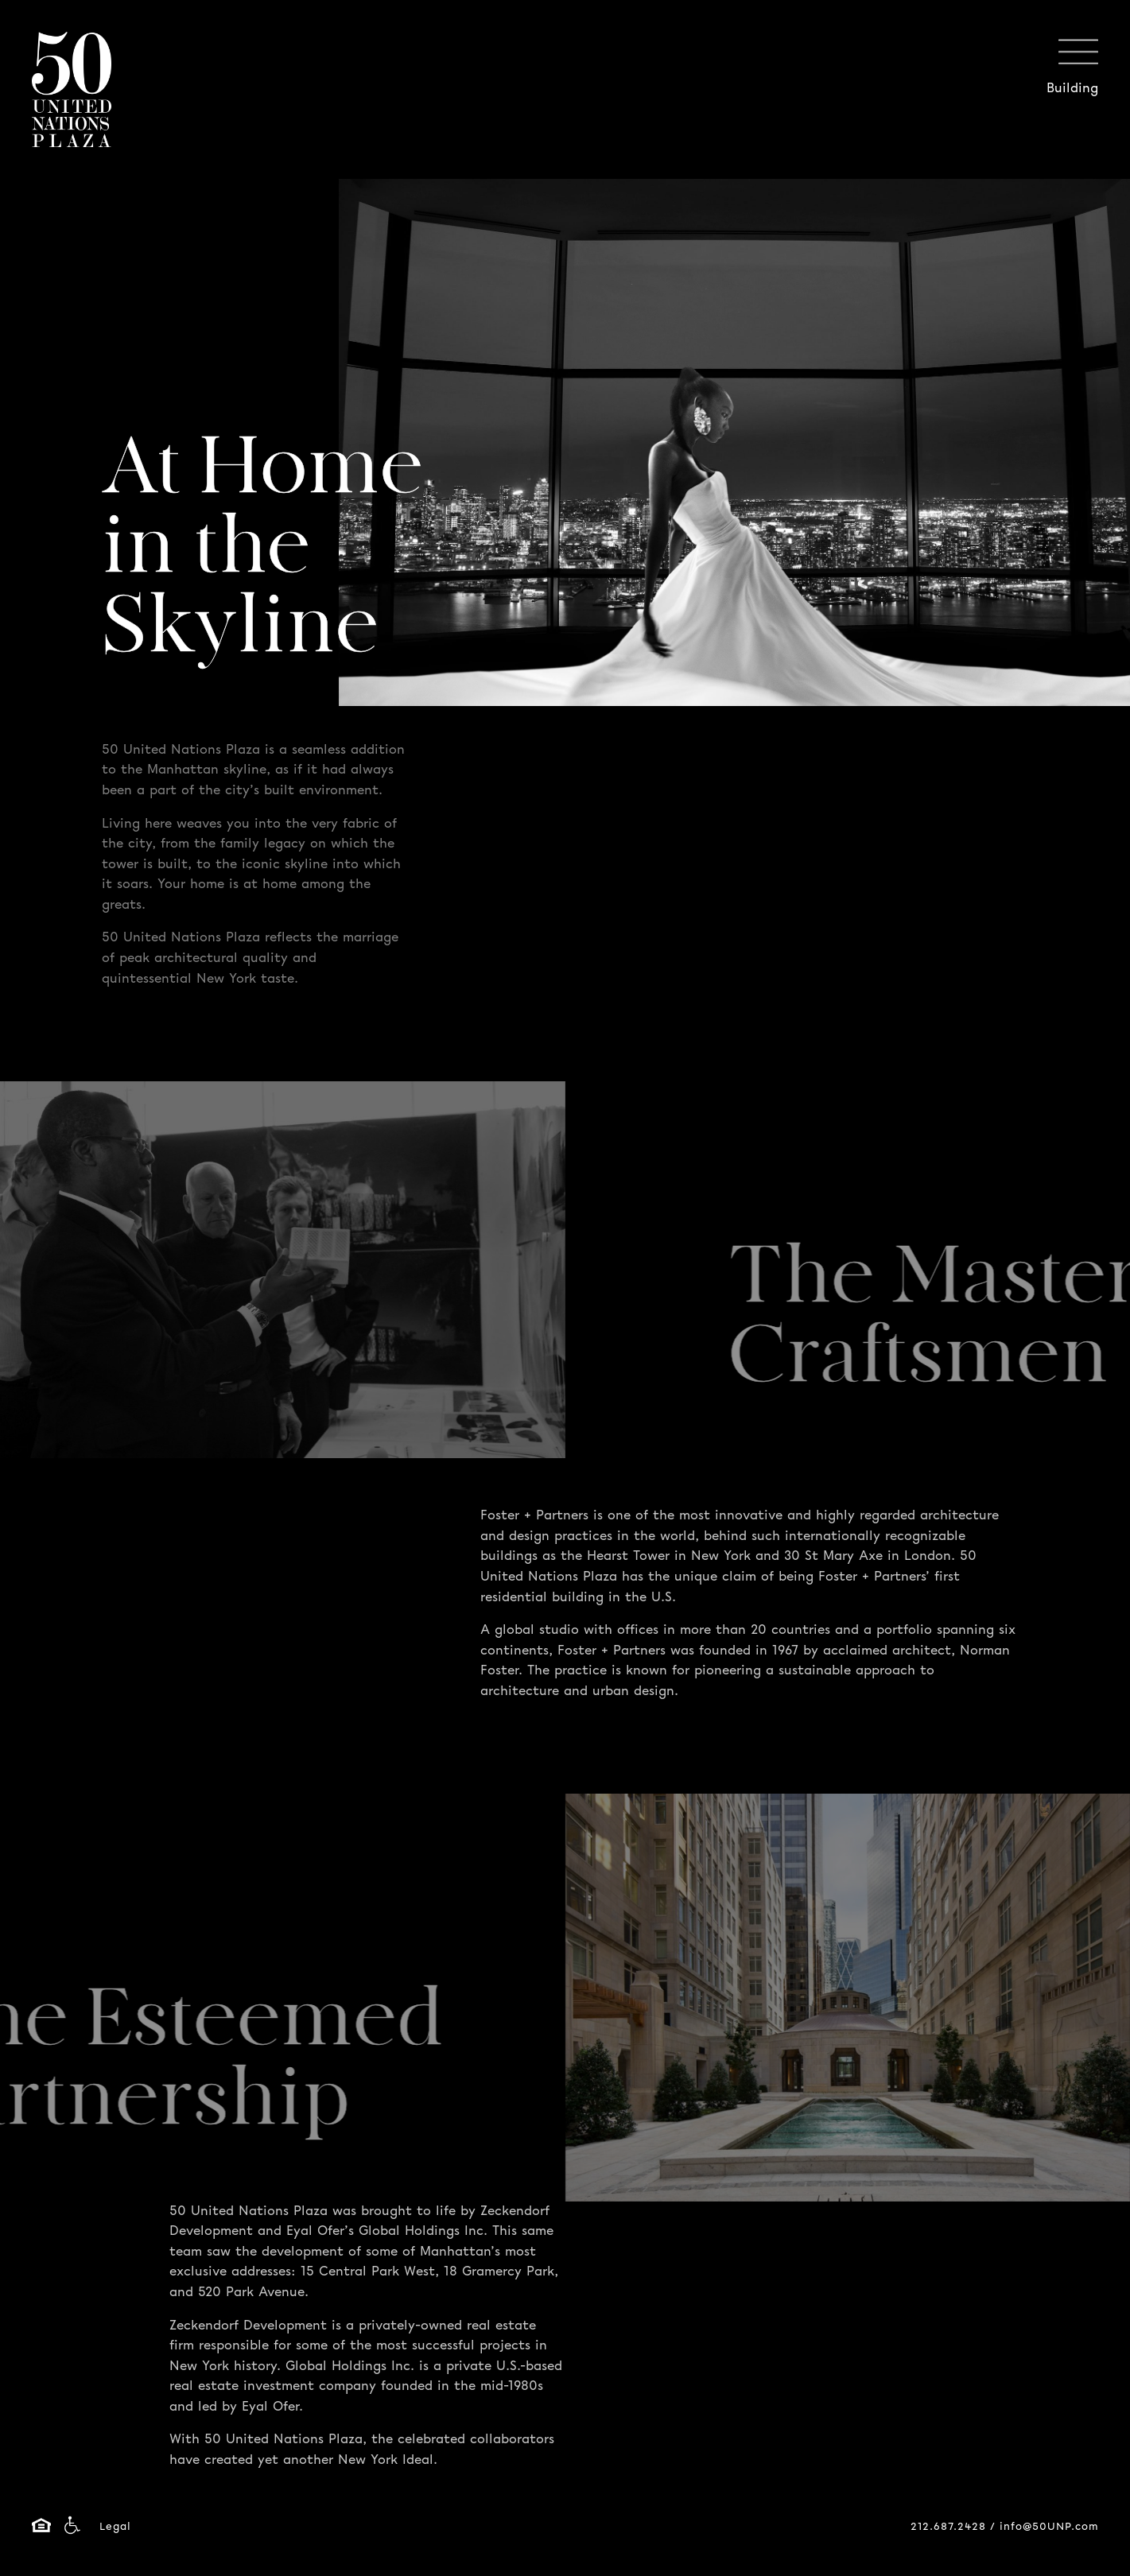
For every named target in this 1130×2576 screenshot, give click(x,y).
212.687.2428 (948, 2527)
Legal (115, 2527)
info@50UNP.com (1049, 2527)
